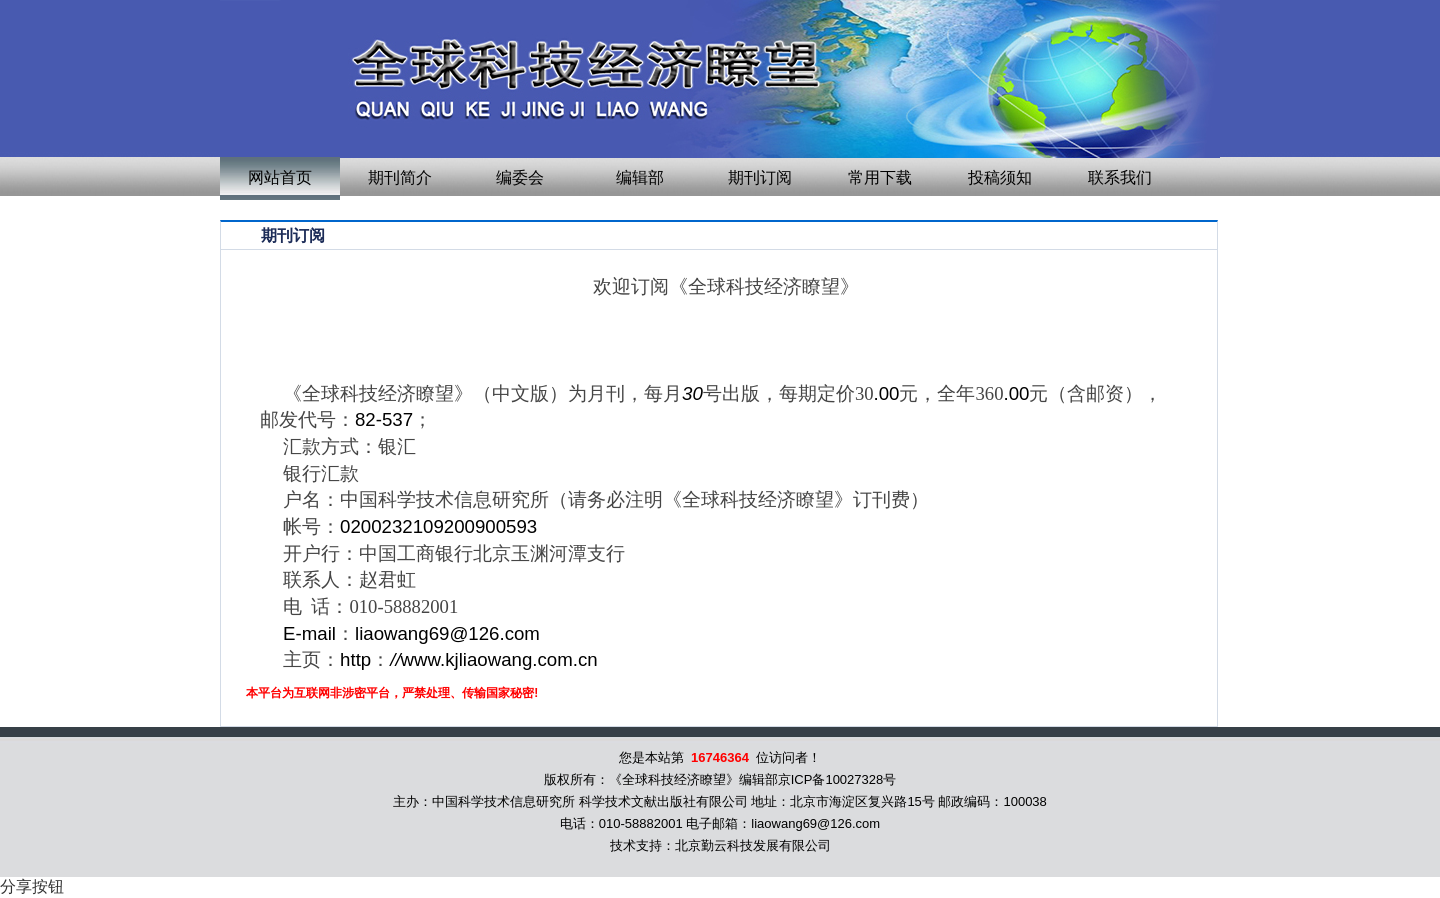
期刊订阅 (760, 177)
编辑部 (640, 177)
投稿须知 (1000, 177)
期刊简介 (400, 177)
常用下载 (880, 177)
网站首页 (280, 177)
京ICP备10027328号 (837, 779)
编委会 (520, 177)
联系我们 (1120, 177)
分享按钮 (32, 886)
